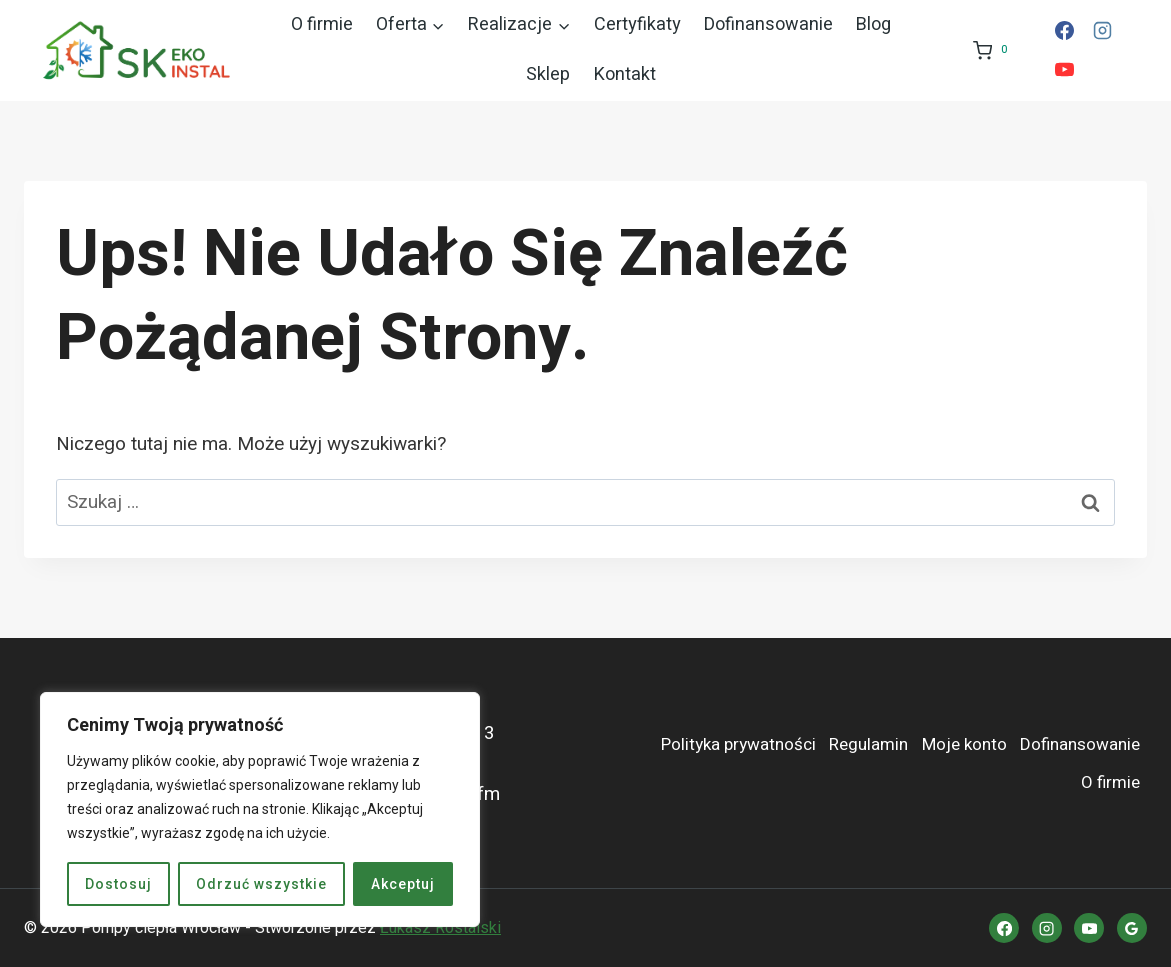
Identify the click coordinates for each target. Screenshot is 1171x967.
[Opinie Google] (1132, 928)
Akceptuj (403, 884)
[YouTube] (1064, 70)
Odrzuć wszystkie (261, 884)
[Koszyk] (989, 50)
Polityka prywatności (738, 744)
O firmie (322, 24)
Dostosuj (118, 884)
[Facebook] (1064, 31)
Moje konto (964, 744)
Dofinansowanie (768, 24)
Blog (873, 24)
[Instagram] (1103, 31)
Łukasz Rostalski (440, 927)
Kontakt (625, 74)
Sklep (548, 74)
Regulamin (868, 744)
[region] (260, 810)
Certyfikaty (637, 24)
